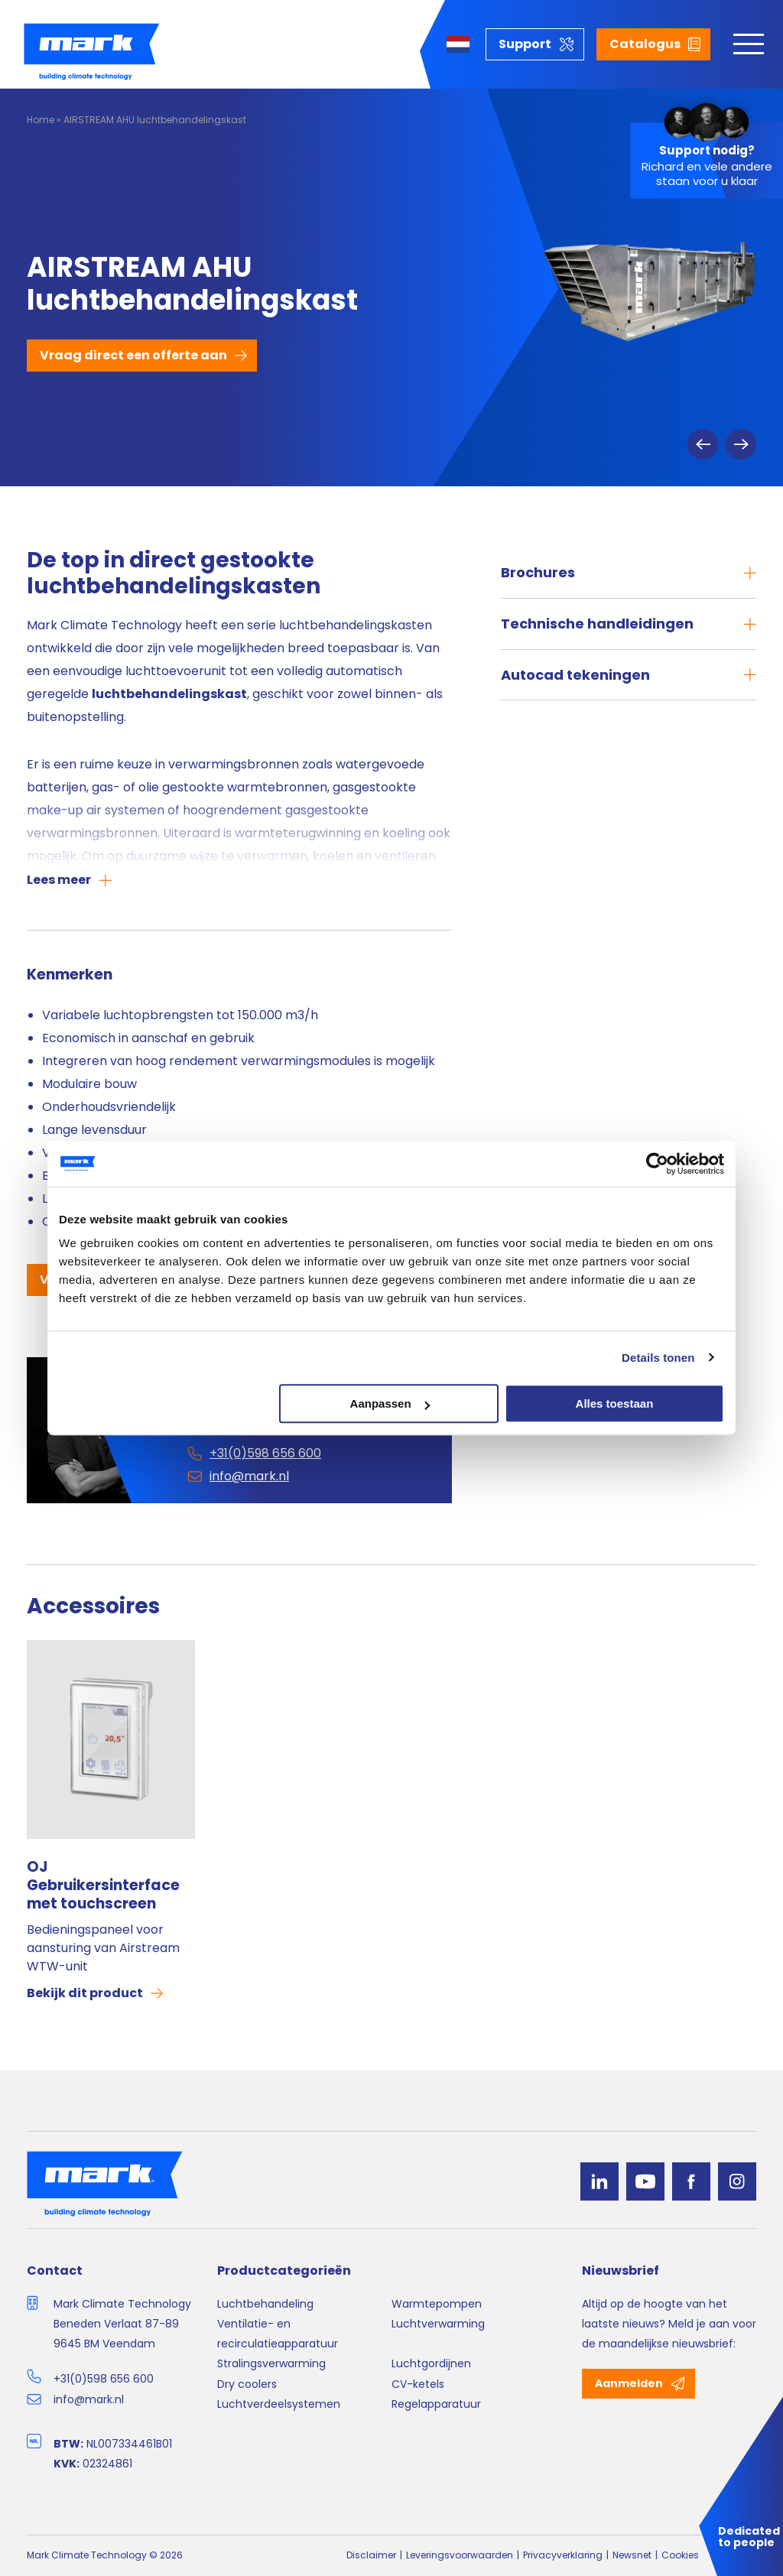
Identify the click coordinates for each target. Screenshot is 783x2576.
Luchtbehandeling (265, 2303)
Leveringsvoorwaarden (459, 2554)
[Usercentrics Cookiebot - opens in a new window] (657, 1163)
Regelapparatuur (436, 2404)
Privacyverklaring (563, 2554)
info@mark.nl (89, 2399)
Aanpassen (390, 1403)
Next (741, 444)
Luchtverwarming (438, 2323)
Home (40, 119)
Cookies (680, 2554)
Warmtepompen (437, 2303)
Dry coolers (247, 2384)
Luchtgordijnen (431, 2363)
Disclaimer (371, 2554)
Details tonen (658, 1357)
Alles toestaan (615, 1403)
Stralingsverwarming (271, 2363)
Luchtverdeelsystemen (278, 2404)
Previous (702, 444)
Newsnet (631, 2554)
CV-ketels (418, 2384)
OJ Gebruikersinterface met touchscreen (103, 1885)
